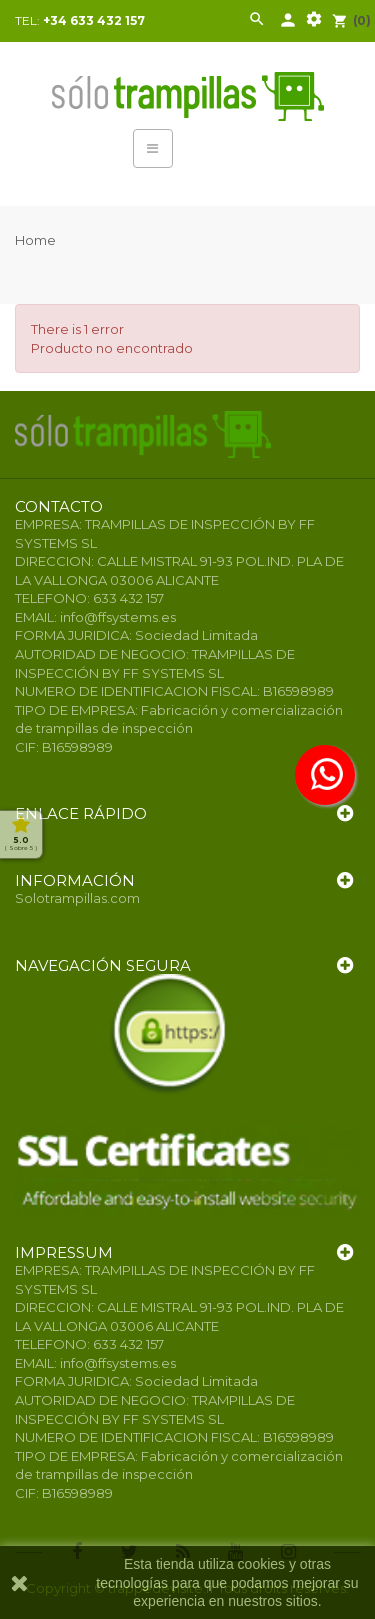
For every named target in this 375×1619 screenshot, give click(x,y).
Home (35, 240)
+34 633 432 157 (94, 20)
